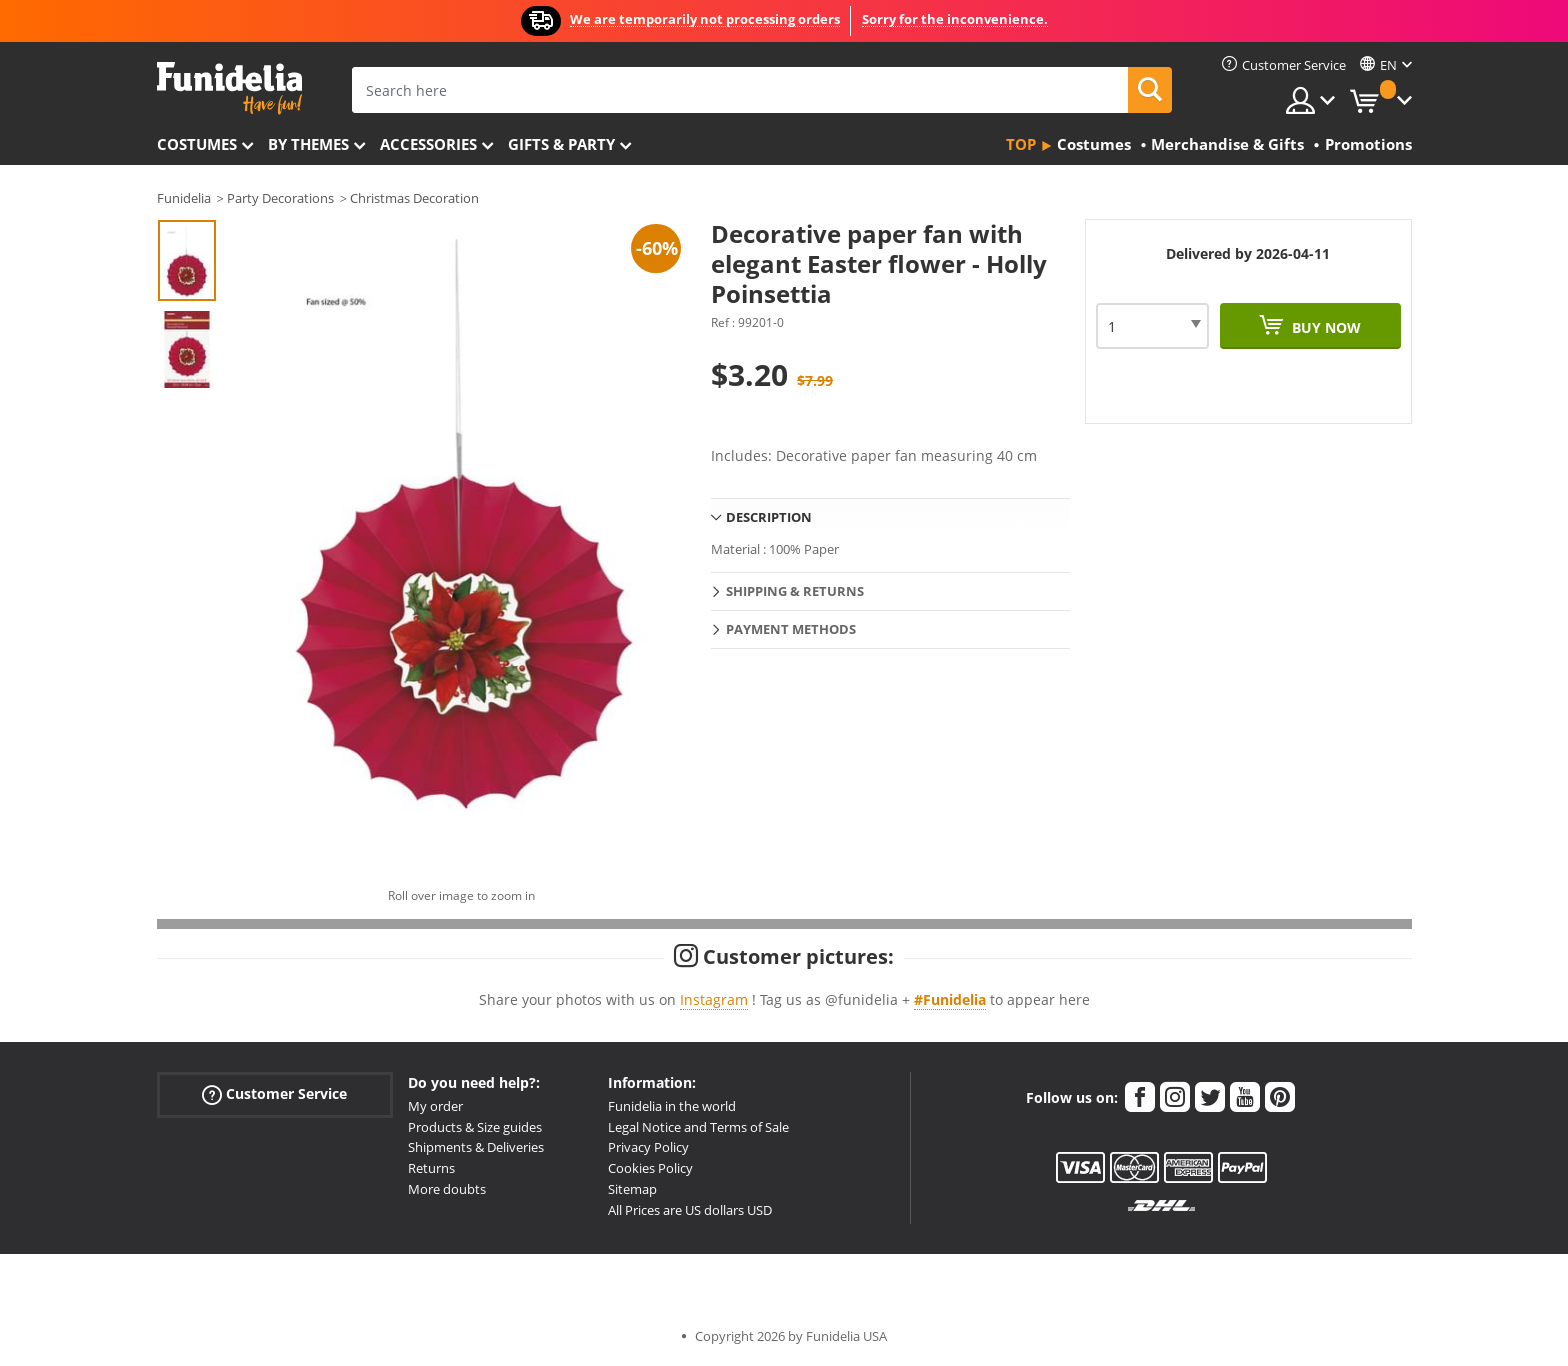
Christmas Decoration (414, 198)
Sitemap (632, 1189)
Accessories (428, 144)
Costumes (197, 144)
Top (1021, 144)
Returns (431, 1168)
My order (435, 1106)
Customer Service (274, 1093)
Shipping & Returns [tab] (795, 591)
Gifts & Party (561, 144)
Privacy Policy (648, 1147)
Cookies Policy (650, 1168)
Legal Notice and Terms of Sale (698, 1127)
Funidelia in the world (672, 1106)
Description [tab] (769, 517)
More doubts (447, 1189)
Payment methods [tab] (791, 629)
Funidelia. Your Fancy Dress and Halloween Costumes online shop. (229, 88)
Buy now (1324, 327)
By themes (308, 144)
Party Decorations (280, 198)
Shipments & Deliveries (476, 1147)
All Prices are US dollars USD (690, 1210)
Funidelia (184, 198)
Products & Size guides (475, 1127)
